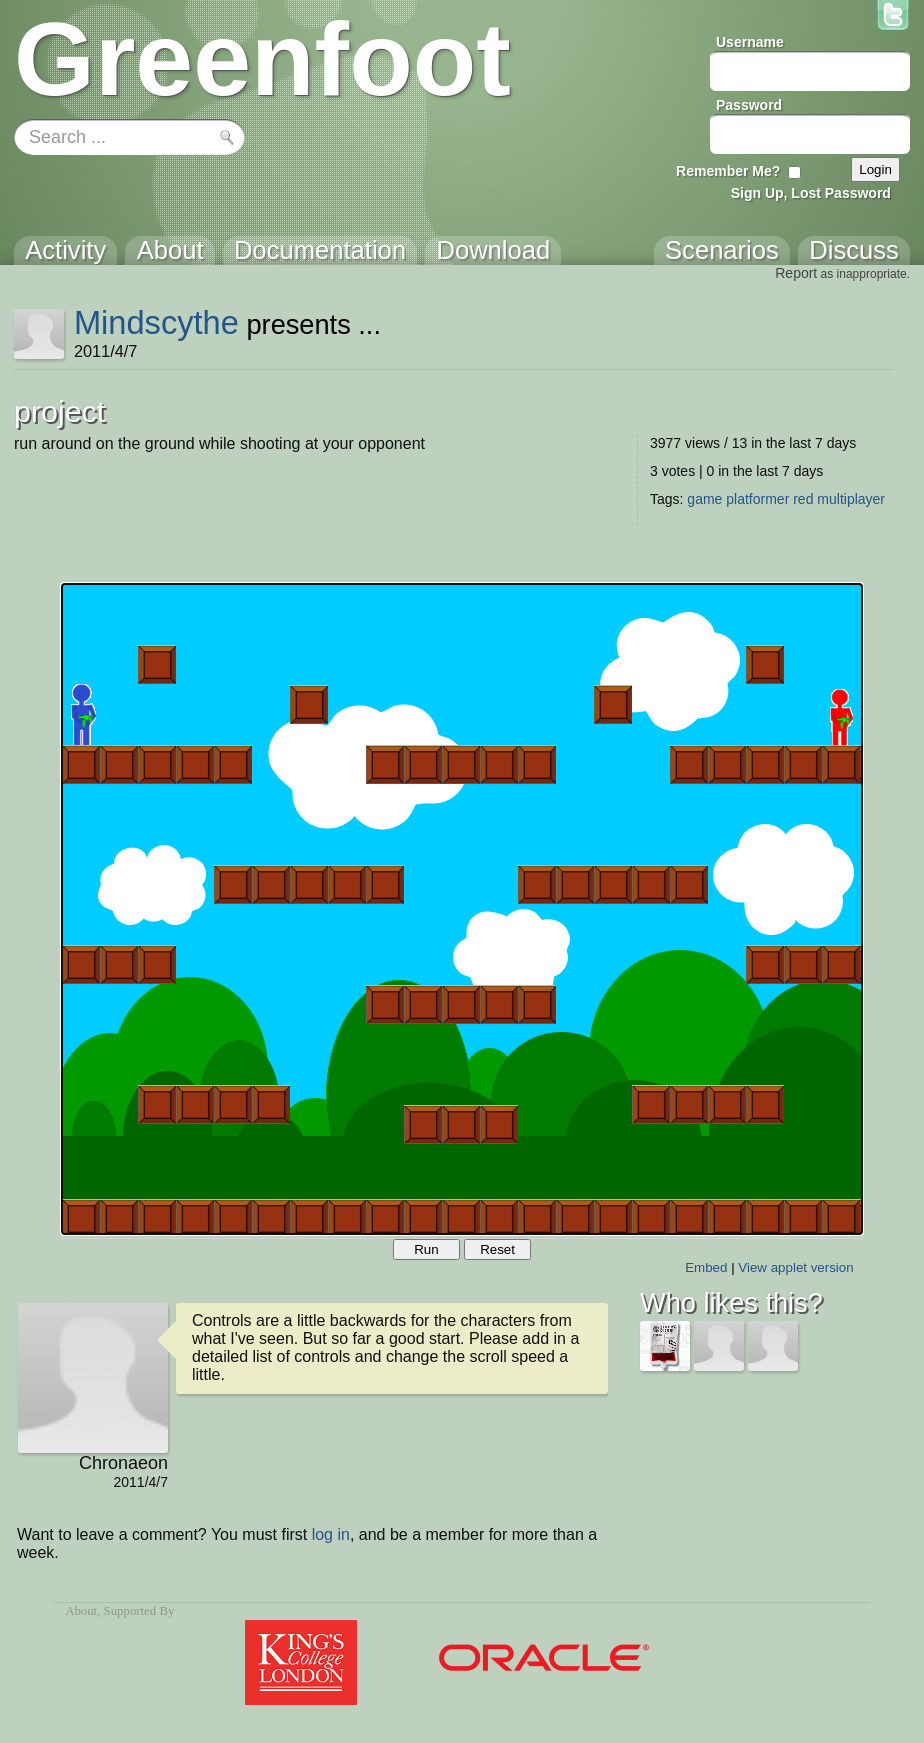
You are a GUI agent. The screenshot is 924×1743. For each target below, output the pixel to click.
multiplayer (851, 499)
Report (796, 273)
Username (750, 42)
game (704, 499)
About (81, 1611)
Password (749, 105)
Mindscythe (156, 322)
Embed (706, 1267)
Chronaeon (123, 1463)
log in (331, 1534)
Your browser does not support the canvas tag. (462, 909)
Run (426, 1249)
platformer (757, 499)
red (803, 499)
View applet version (795, 1267)
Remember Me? (728, 171)
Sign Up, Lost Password (811, 193)
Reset (497, 1249)
